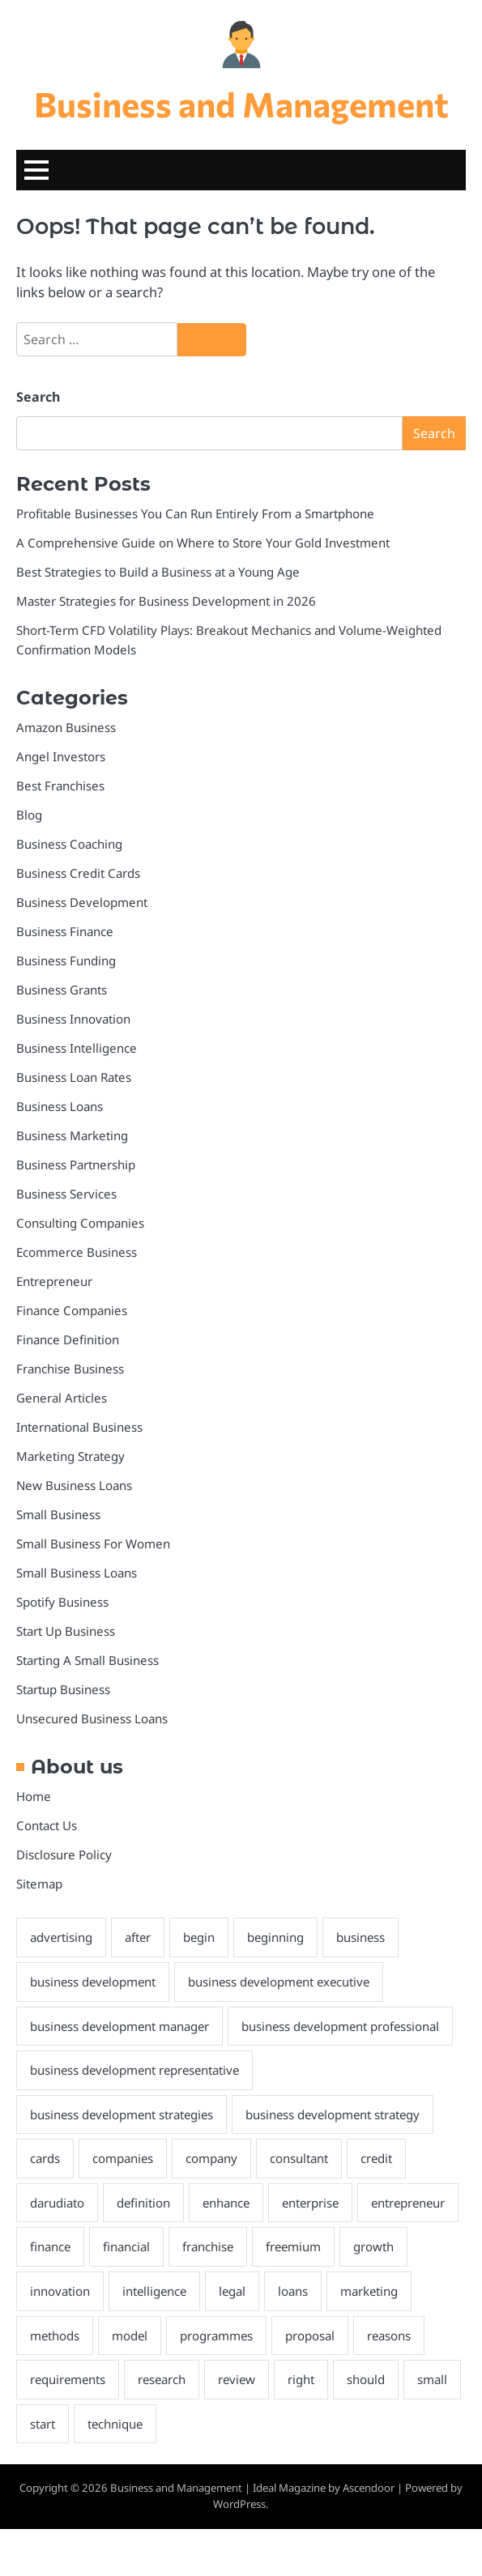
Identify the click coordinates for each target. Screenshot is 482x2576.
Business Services (66, 1194)
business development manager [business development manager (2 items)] (122, 2027)
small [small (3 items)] (115, 2470)
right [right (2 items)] (385, 2426)
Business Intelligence (76, 1049)
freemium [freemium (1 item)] (408, 2292)
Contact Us (47, 1826)
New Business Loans (75, 1486)
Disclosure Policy (64, 1855)
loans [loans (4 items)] (371, 2337)
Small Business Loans (77, 1573)
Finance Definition (68, 1340)
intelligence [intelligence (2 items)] (229, 2337)
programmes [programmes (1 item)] (310, 2382)
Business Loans (60, 1107)
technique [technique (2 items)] (250, 2470)
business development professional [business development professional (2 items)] (131, 2071)
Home (33, 1797)
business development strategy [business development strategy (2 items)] (340, 2160)
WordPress (239, 2551)
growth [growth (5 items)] (50, 2337)
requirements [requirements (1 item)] (147, 2426)
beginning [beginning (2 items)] (280, 1938)
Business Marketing (72, 1136)
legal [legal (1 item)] (309, 2337)
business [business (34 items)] (365, 1938)
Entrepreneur (54, 1282)
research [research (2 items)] (243, 2426)
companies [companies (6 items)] (124, 2204)
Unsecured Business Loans (92, 1719)
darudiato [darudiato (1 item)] (58, 2249)
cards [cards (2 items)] (45, 2204)
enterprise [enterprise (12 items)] (316, 2249)
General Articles (62, 1398)
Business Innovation (73, 1019)
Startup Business (63, 1690)
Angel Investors (60, 757)
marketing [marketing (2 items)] (59, 2382)
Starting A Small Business (88, 1661)
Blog (29, 815)
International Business (80, 1428)
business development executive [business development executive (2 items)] (284, 1982)
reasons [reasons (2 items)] (52, 2426)
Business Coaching (69, 845)
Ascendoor (369, 2534)
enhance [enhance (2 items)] (229, 2249)
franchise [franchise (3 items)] (321, 2292)
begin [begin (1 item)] (202, 1938)
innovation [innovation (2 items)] (133, 2337)
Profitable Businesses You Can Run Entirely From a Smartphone (196, 514)
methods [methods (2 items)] (147, 2382)
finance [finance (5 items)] (160, 2292)
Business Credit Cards (78, 874)
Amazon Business (66, 728)
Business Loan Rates (74, 1078)
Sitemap (39, 1884)
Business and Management (241, 104)
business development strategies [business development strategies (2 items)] (124, 2160)
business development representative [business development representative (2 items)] (138, 2115)
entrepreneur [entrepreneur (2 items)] (68, 2292)
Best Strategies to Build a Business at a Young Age (159, 572)
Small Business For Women (93, 1544)
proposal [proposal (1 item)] (405, 2382)
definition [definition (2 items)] (145, 2249)
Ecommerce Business (76, 1253)
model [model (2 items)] (222, 2382)
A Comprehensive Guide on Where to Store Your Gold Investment (203, 543)
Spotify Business (62, 1603)
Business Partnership (76, 1165)
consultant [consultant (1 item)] (302, 2204)
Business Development (81, 903)
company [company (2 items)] (214, 2204)
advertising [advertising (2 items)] (62, 1938)
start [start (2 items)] (177, 2470)
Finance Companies (72, 1311)
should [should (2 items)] (49, 2470)
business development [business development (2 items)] (94, 1982)
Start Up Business (66, 1632)
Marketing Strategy (71, 1457)
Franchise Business (70, 1369)
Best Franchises (60, 786)
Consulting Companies (80, 1224)
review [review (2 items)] (320, 2426)
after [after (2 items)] (140, 1938)
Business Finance (65, 932)
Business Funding (66, 961)
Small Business (58, 1515)
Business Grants (62, 990)
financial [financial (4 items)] (238, 2292)
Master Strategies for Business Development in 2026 (167, 602)
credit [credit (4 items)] (381, 2204)
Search (38, 398)
